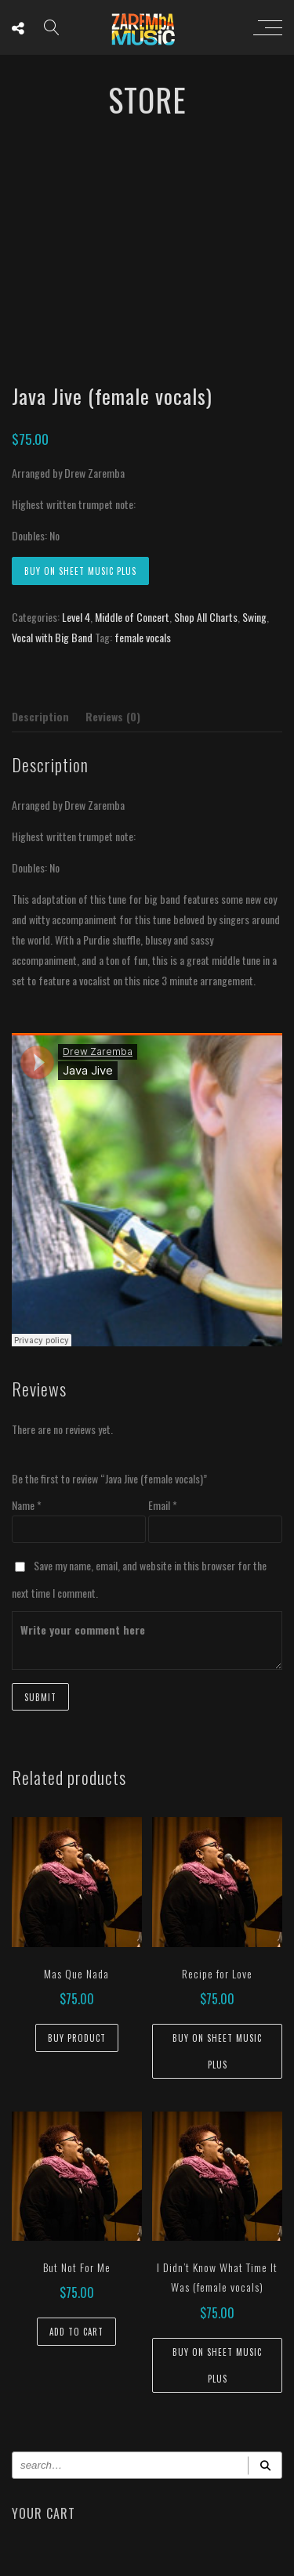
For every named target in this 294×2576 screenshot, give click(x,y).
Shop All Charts (206, 617)
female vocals (142, 637)
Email (162, 1505)
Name (27, 1505)
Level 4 (76, 617)
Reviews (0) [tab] (112, 716)
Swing (254, 617)
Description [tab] (40, 716)
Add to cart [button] (76, 2331)
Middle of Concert (132, 617)
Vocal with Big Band (52, 637)
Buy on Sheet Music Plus (80, 571)
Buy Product (77, 2038)
